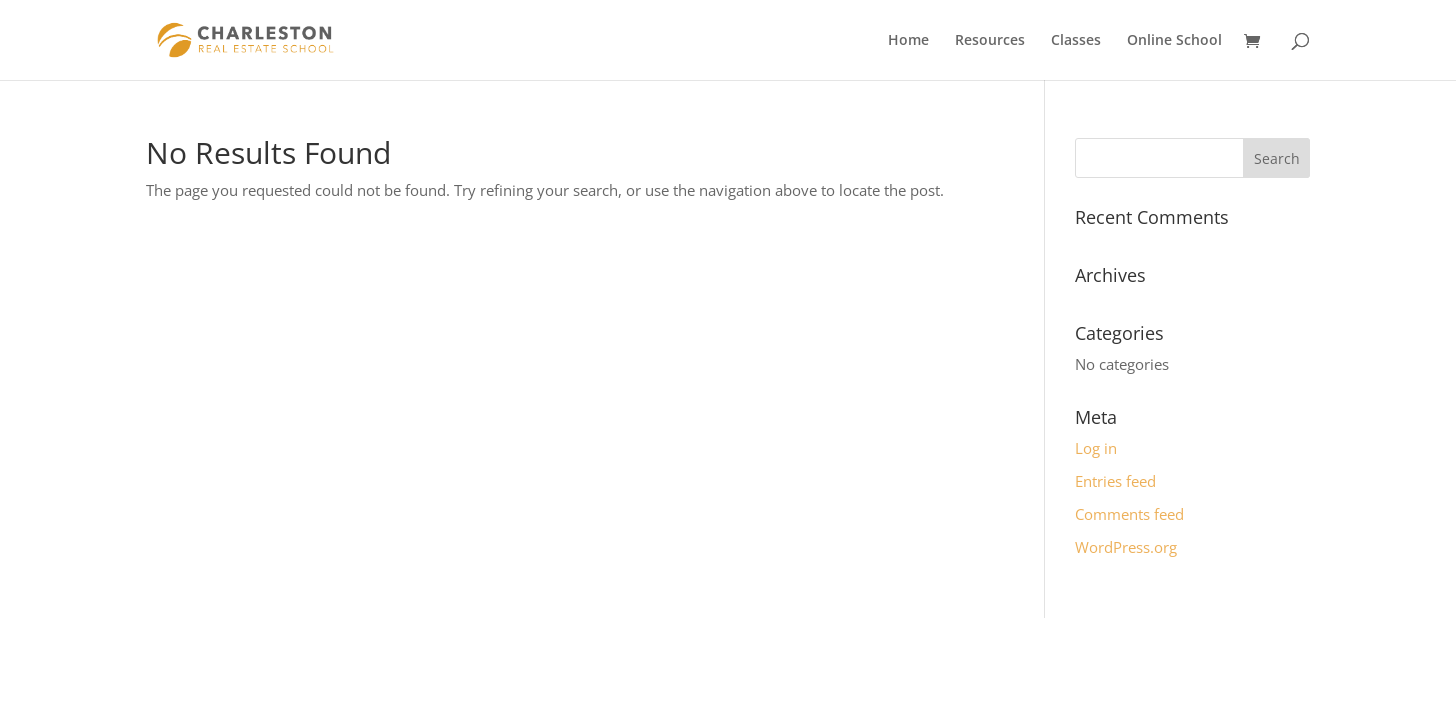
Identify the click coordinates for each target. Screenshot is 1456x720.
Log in (1096, 448)
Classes (1076, 41)
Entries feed (1115, 481)
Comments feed (1129, 514)
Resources (990, 41)
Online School (1174, 41)
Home (908, 41)
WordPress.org (1126, 547)
